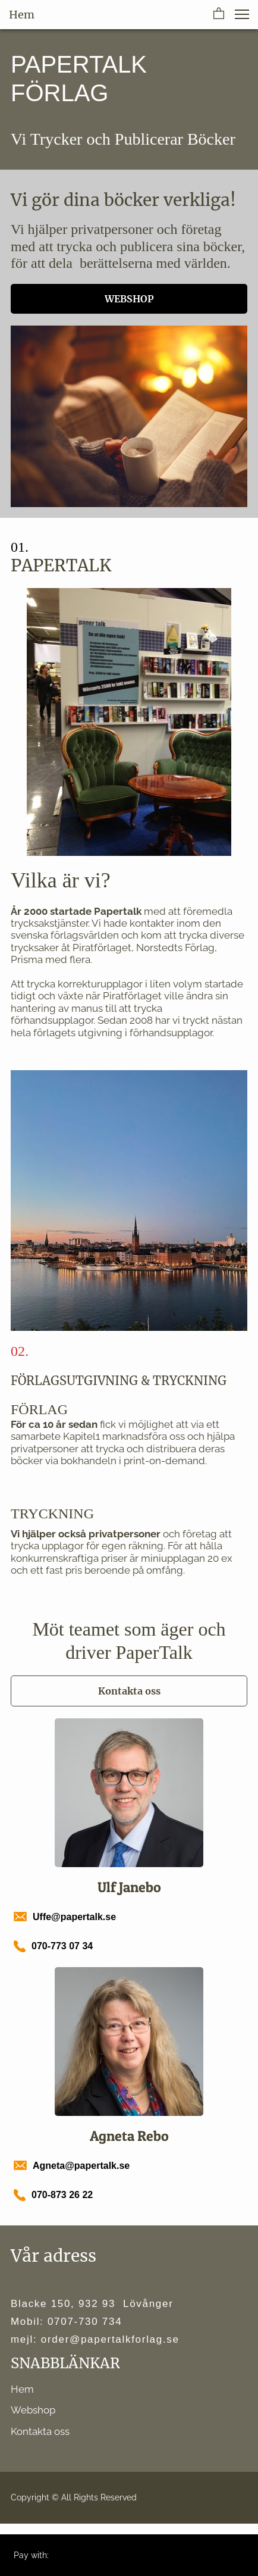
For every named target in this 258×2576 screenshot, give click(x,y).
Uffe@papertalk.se (74, 1917)
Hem (22, 2389)
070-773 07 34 (62, 1946)
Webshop (33, 2410)
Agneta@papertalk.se (81, 2166)
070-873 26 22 (62, 2195)
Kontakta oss (40, 2431)
